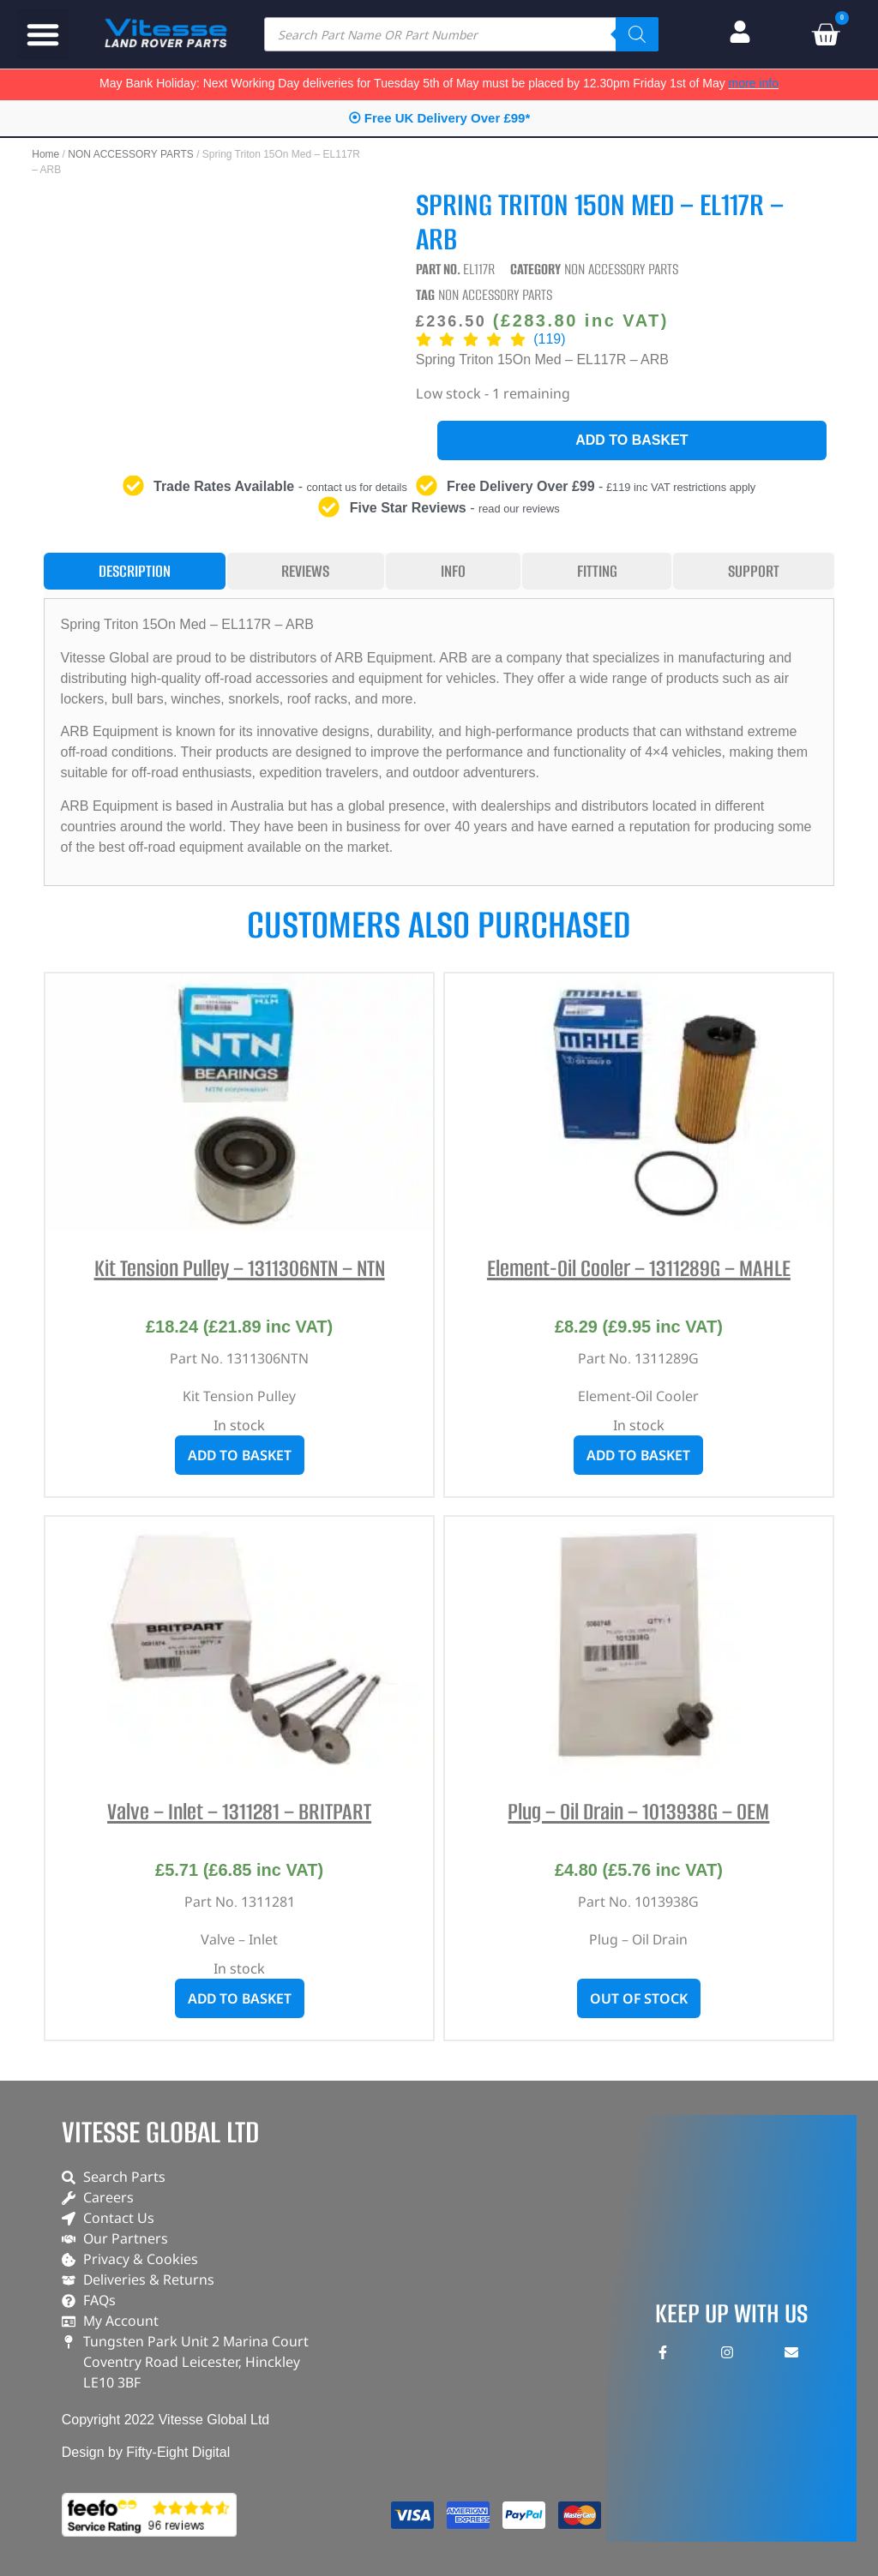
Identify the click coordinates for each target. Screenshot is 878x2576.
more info (754, 83)
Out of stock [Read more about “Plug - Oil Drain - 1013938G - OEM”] (639, 1998)
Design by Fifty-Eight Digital (146, 2452)
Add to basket (631, 440)
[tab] (135, 571)
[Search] (637, 34)
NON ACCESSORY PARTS (131, 154)
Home (45, 154)
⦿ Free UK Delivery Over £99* (439, 118)
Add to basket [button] (240, 1455)
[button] (43, 34)
